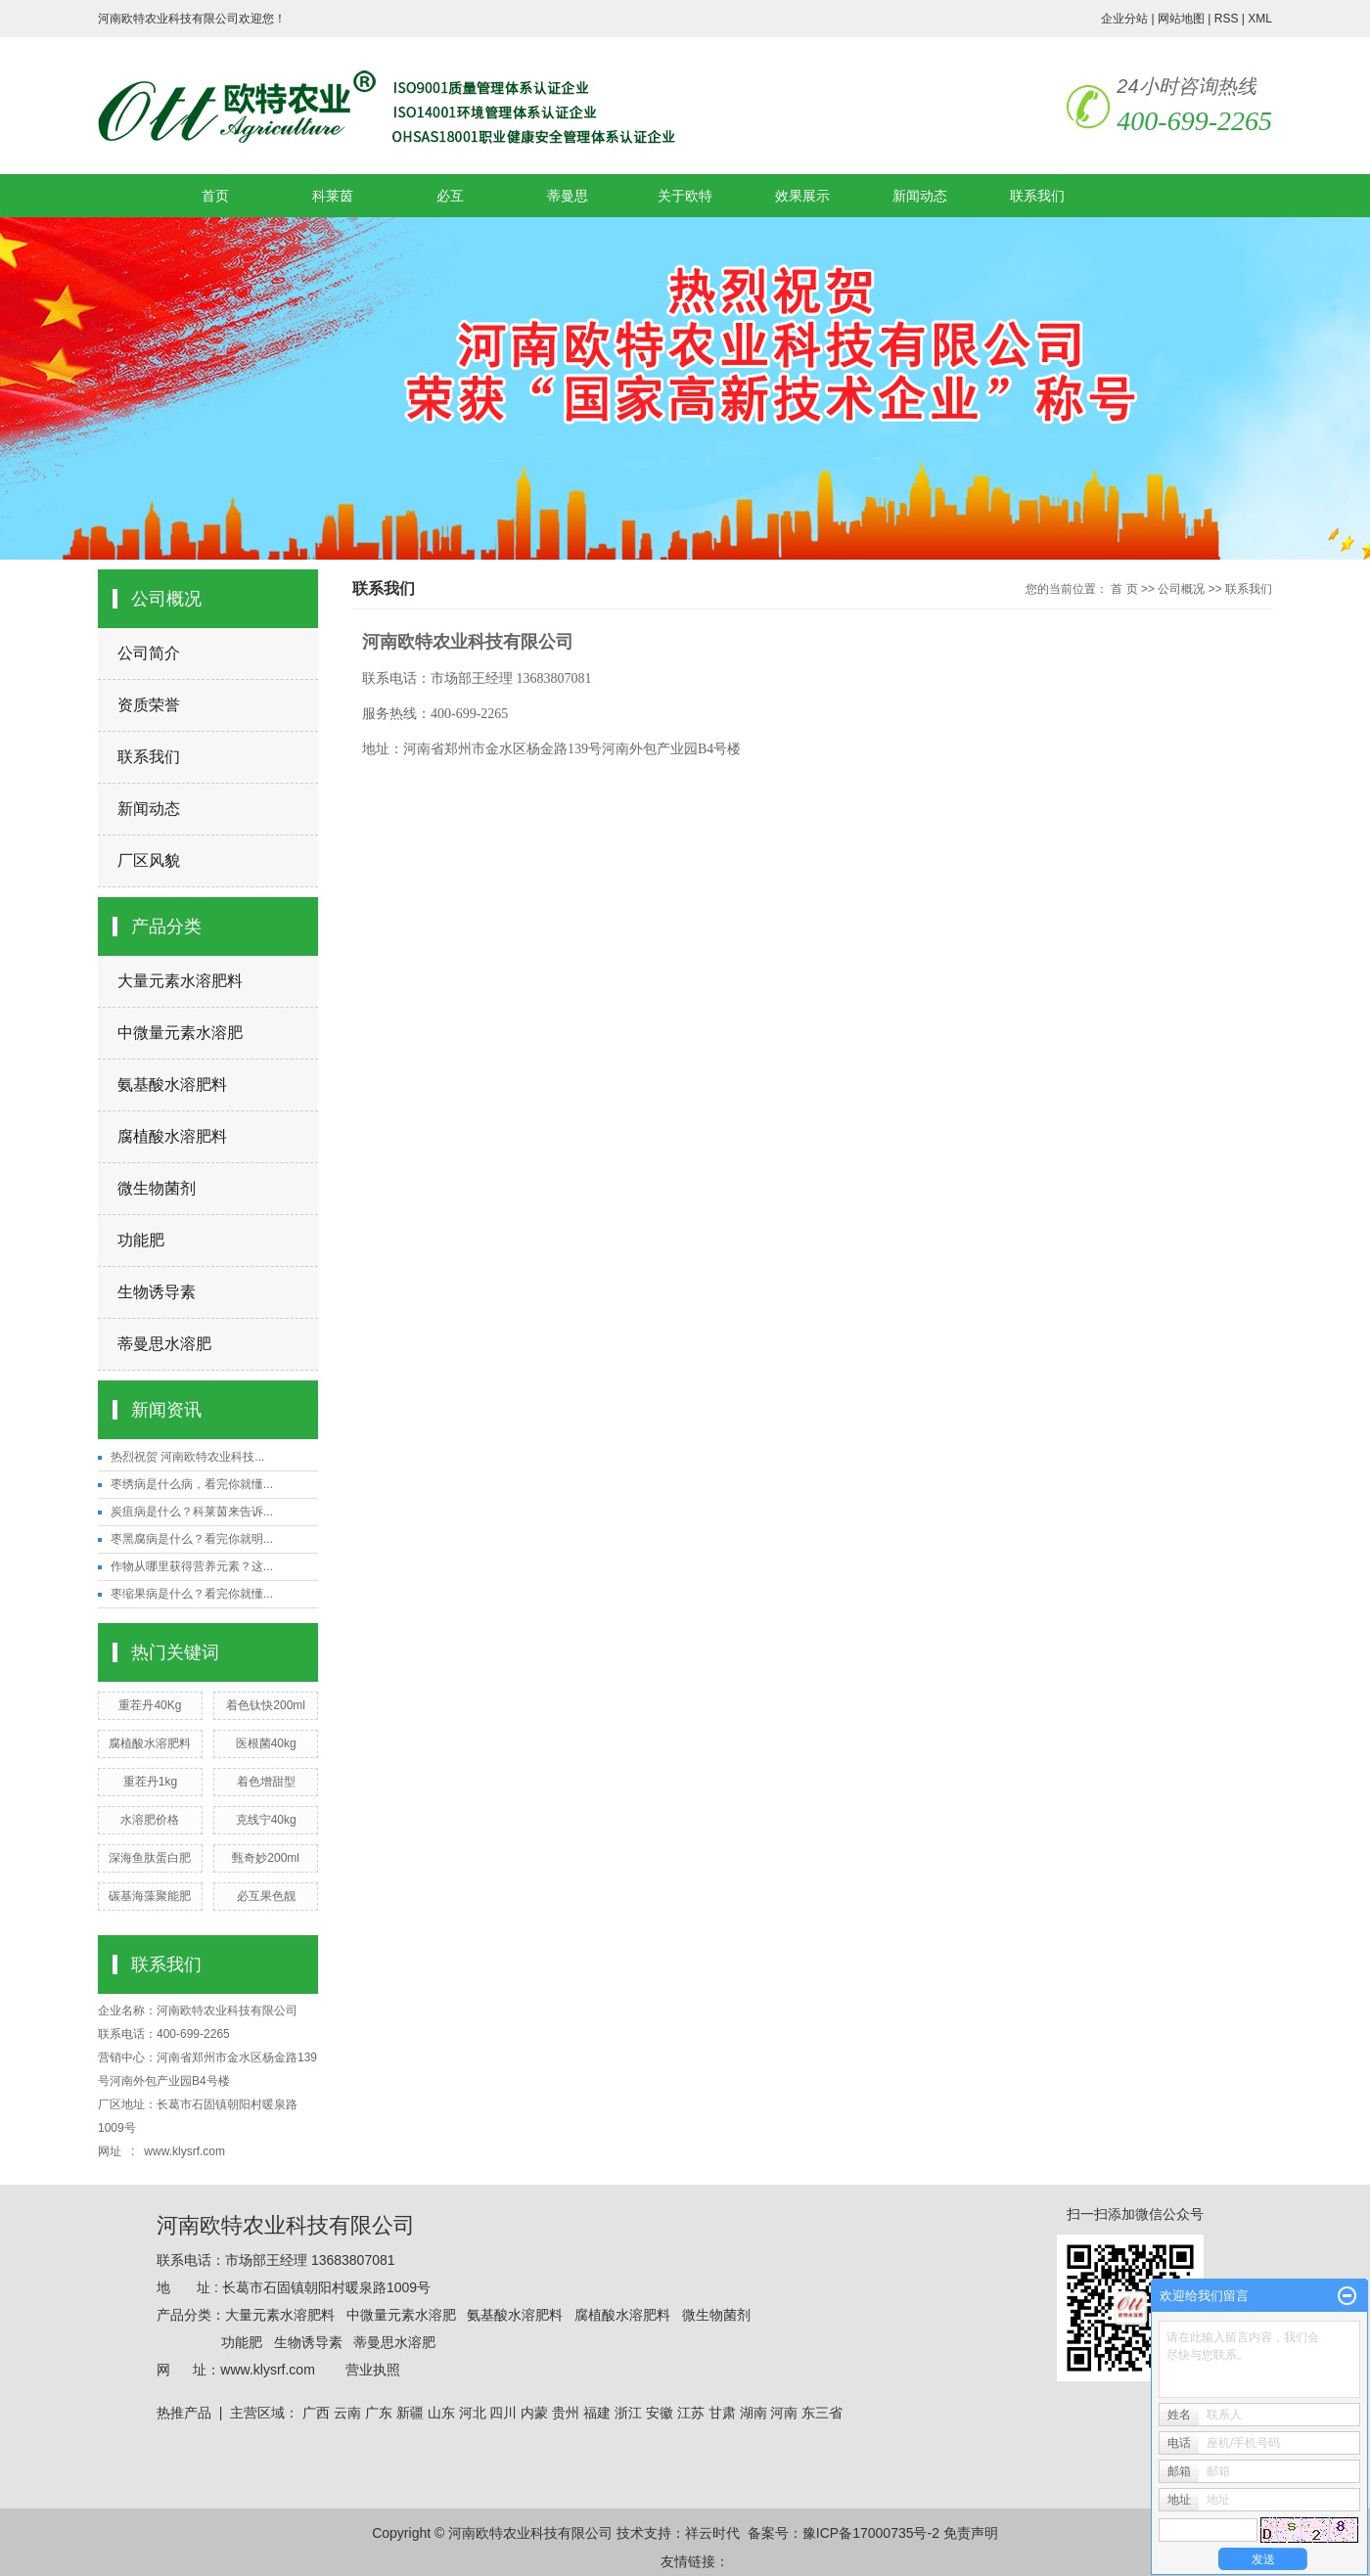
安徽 (659, 2412)
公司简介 (148, 653)
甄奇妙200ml (265, 1858)
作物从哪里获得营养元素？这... (192, 1566)
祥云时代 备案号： (743, 2533)
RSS (1226, 18)
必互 (450, 195)
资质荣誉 (148, 705)
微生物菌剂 (156, 1188)
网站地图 (1181, 18)
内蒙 (534, 2412)
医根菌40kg (266, 1743)
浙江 (628, 2412)
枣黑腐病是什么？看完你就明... (192, 1539)
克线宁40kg (266, 1820)
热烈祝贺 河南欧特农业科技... (187, 1457)
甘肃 (722, 2412)
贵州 (565, 2412)
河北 (472, 2412)
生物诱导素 (156, 1292)
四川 (503, 2412)
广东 (378, 2412)
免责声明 (970, 2533)
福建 (597, 2412)
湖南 (753, 2412)
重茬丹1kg (150, 1781)
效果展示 (802, 195)
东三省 (822, 2412)
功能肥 (140, 1240)
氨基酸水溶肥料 (172, 1084)
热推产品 (184, 2412)
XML (1260, 18)
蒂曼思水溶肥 (164, 1343)
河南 (784, 2412)
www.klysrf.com (186, 2151)
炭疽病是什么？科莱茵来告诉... (192, 1511)
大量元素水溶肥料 (180, 980)
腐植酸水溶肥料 (172, 1136)
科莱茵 (332, 195)
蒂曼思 (567, 195)
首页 (215, 195)
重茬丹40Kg (149, 1705)
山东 (441, 2412)
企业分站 (1124, 18)
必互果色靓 (266, 1896)
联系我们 (1037, 195)
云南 (347, 2412)
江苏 (691, 2412)
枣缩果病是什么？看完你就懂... (192, 1594)
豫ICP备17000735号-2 (870, 2533)
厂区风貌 (148, 860)
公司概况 (1181, 589)
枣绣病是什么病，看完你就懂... (192, 1484)
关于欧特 (685, 195)
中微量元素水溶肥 (180, 1032)
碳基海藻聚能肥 (150, 1896)
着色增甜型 (266, 1781)
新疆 (410, 2412)
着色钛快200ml (265, 1705)
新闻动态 (919, 195)
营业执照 (372, 2369)
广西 (316, 2412)
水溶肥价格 (149, 1820)
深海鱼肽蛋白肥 (150, 1858)
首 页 (1124, 589)
